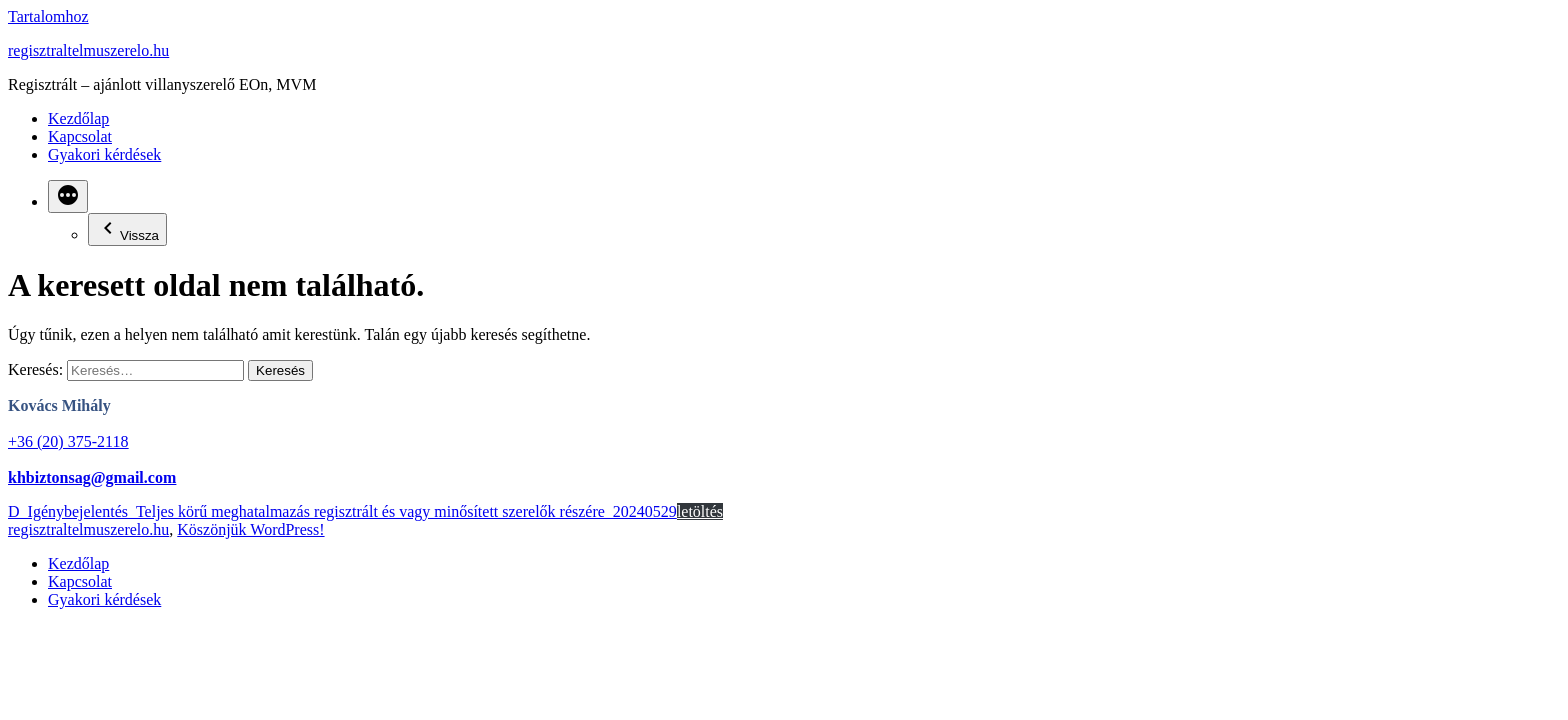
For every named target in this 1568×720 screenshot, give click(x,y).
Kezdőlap (78, 118)
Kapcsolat (80, 136)
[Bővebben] (68, 196)
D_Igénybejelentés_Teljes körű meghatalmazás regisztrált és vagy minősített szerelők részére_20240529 (342, 511)
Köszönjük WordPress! (250, 529)
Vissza (127, 229)
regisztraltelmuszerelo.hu (88, 50)
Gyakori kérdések (104, 154)
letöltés (700, 511)
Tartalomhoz (48, 16)
